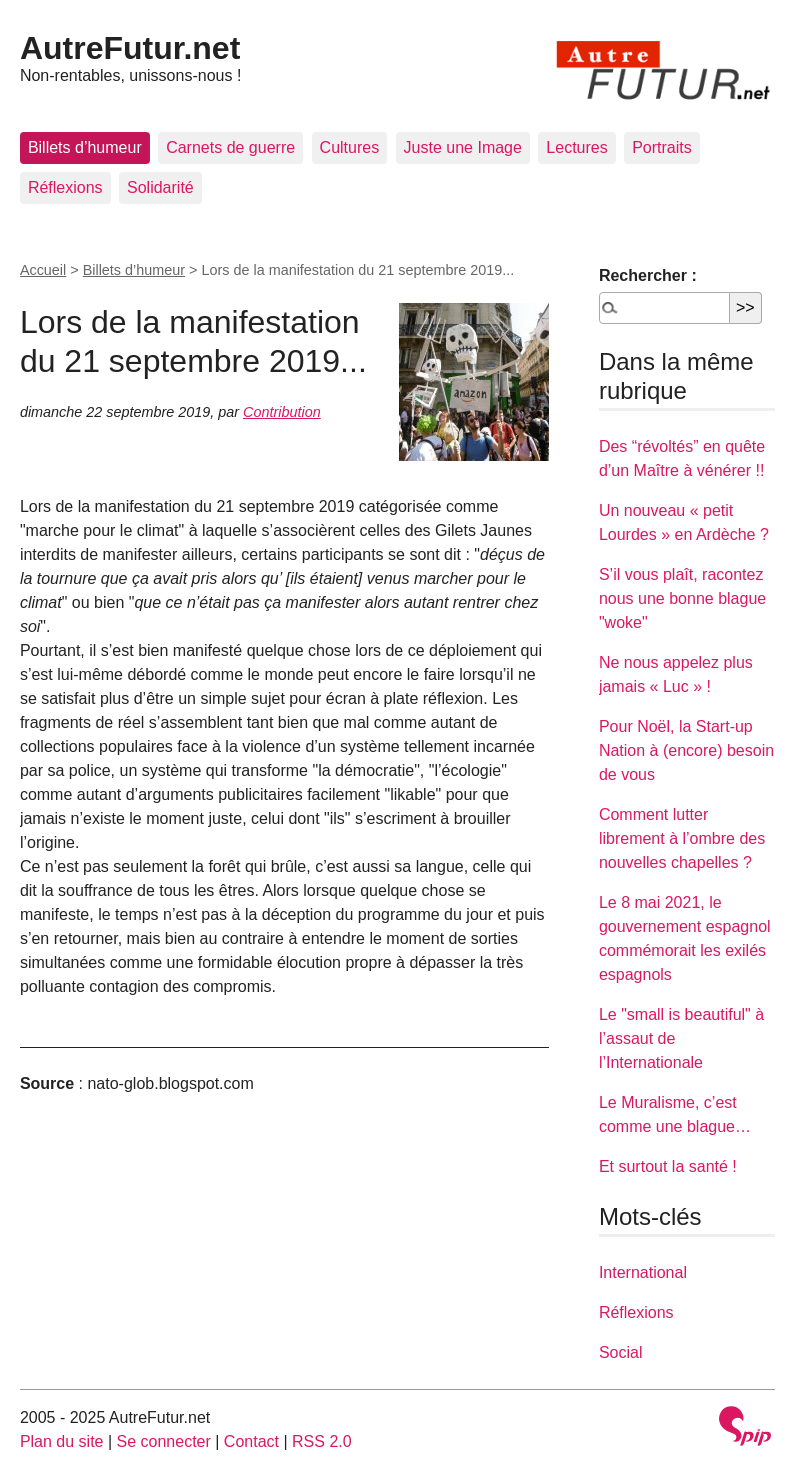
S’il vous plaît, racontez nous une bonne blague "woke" (682, 598)
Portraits (662, 147)
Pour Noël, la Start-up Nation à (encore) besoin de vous (686, 750)
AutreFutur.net (130, 48)
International (643, 1272)
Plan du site (62, 1441)
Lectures (576, 147)
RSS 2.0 (322, 1441)
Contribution (282, 412)
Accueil (43, 270)
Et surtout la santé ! (668, 1166)
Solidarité (160, 187)
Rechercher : (648, 275)
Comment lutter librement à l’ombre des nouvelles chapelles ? (682, 838)
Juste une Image (463, 147)
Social (621, 1352)
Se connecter (164, 1441)
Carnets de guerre (230, 147)
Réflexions (65, 187)
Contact (251, 1441)
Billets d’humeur (85, 147)
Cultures (350, 147)
